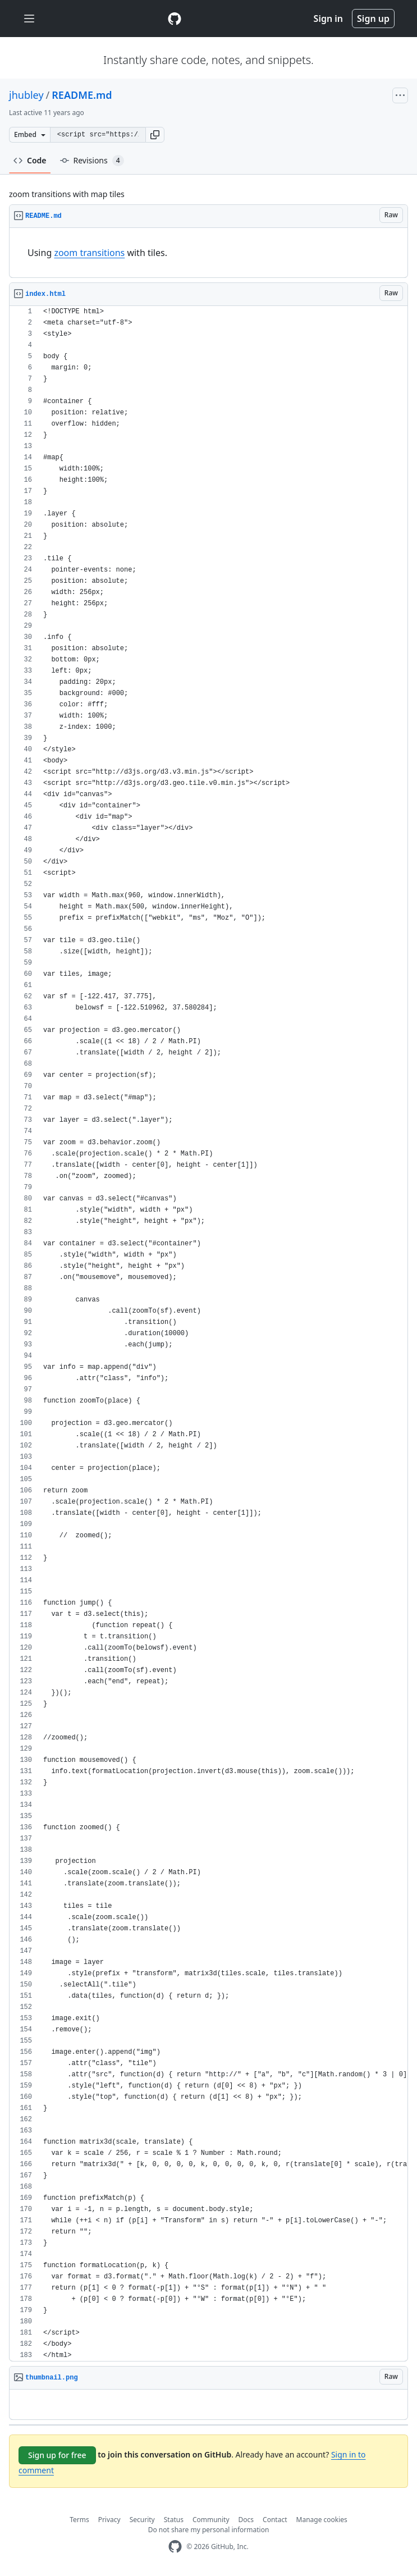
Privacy (109, 2519)
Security (142, 2519)
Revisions (92, 160)
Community (211, 2519)
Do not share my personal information (208, 2529)
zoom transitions (89, 252)
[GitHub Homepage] (175, 2547)
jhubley (26, 95)
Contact (275, 2519)
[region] (208, 253)
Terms (79, 2519)
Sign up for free (57, 2455)
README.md (82, 95)
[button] (154, 135)
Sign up (373, 18)
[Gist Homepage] (174, 18)
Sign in (328, 18)
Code (30, 160)
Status (174, 2519)
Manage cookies (321, 2519)
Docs (246, 2519)
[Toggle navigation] (29, 19)
